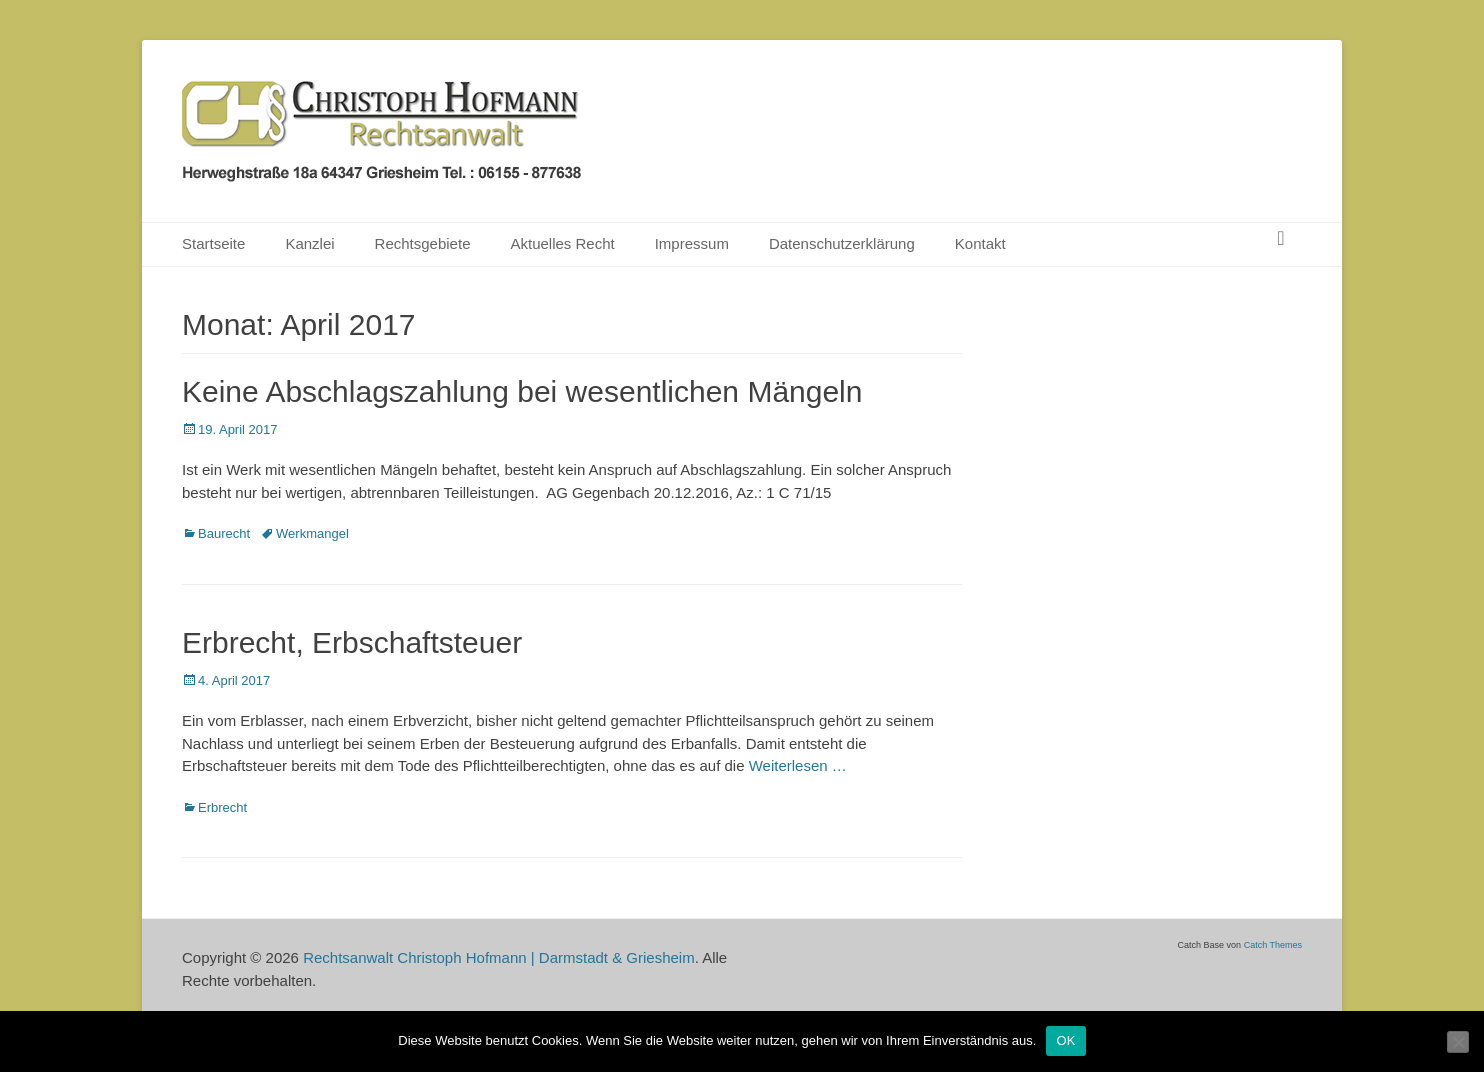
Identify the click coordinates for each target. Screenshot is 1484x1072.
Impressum (692, 243)
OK (1065, 1040)
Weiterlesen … (798, 765)
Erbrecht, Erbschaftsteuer (352, 642)
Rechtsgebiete (423, 243)
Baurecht (224, 533)
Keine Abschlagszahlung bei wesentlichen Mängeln (522, 391)
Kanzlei (309, 243)
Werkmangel (312, 533)
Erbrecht (222, 807)
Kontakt (980, 243)
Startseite (213, 243)
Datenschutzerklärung (842, 243)
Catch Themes (1273, 945)
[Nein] (1458, 1042)
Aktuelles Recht (562, 243)
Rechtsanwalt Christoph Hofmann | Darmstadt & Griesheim (499, 957)
